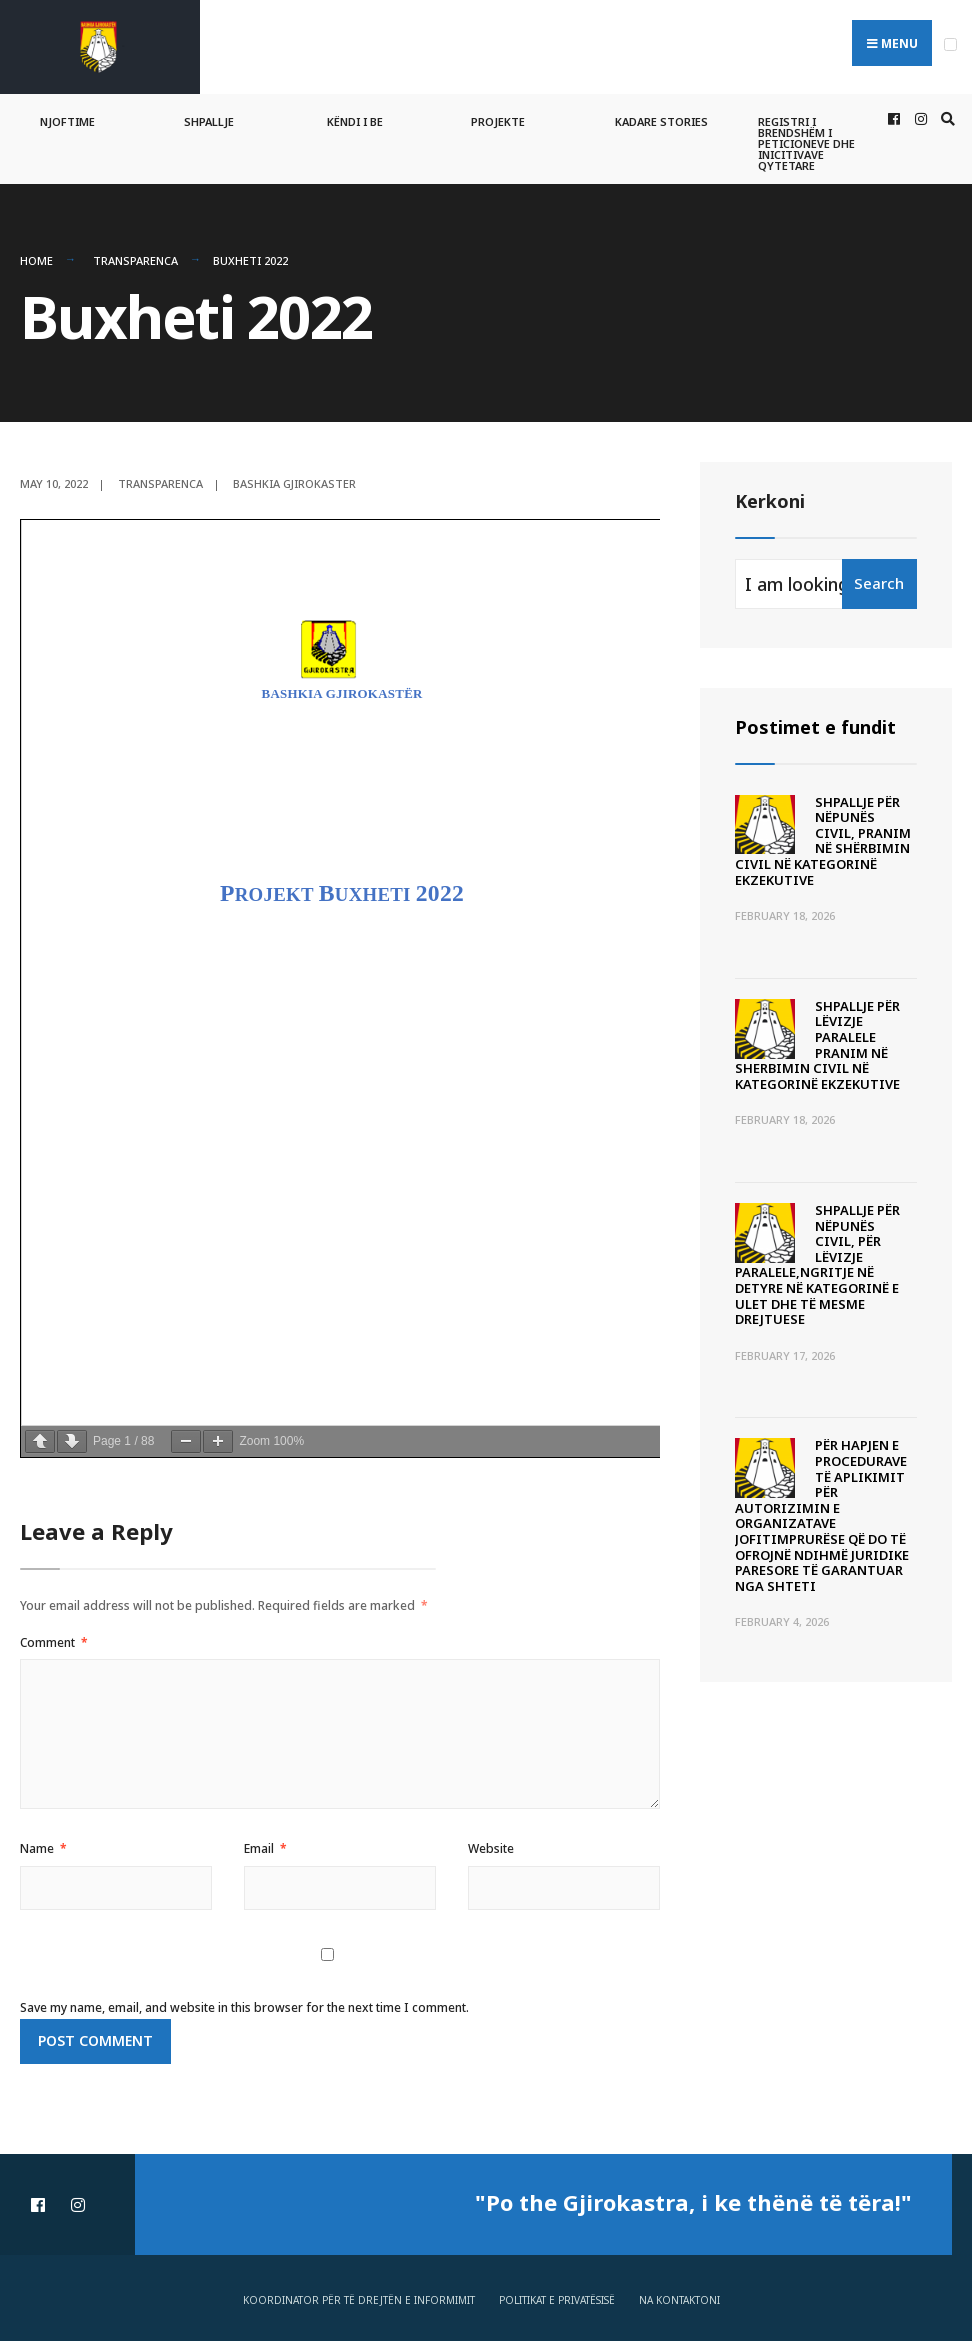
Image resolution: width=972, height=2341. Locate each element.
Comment (54, 1642)
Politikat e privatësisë (557, 2300)
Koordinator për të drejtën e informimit (359, 2300)
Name (43, 1848)
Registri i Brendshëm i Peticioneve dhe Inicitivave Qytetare (806, 143)
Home (36, 260)
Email (265, 1848)
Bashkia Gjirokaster (294, 483)
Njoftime (67, 121)
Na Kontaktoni (679, 2300)
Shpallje (209, 121)
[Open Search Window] (945, 119)
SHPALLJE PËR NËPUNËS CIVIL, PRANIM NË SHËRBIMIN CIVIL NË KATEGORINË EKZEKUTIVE (823, 841)
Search (879, 583)
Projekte (498, 121)
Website (491, 1848)
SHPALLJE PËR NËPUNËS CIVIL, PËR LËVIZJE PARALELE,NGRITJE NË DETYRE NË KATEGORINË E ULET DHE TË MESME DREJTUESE (817, 1264)
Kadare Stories (661, 121)
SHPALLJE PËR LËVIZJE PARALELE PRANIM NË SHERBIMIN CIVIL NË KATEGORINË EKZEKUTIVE (817, 1045)
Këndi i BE (355, 121)
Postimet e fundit (815, 727)
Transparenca (135, 260)
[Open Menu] (950, 44)
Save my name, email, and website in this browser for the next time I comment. (244, 2007)
